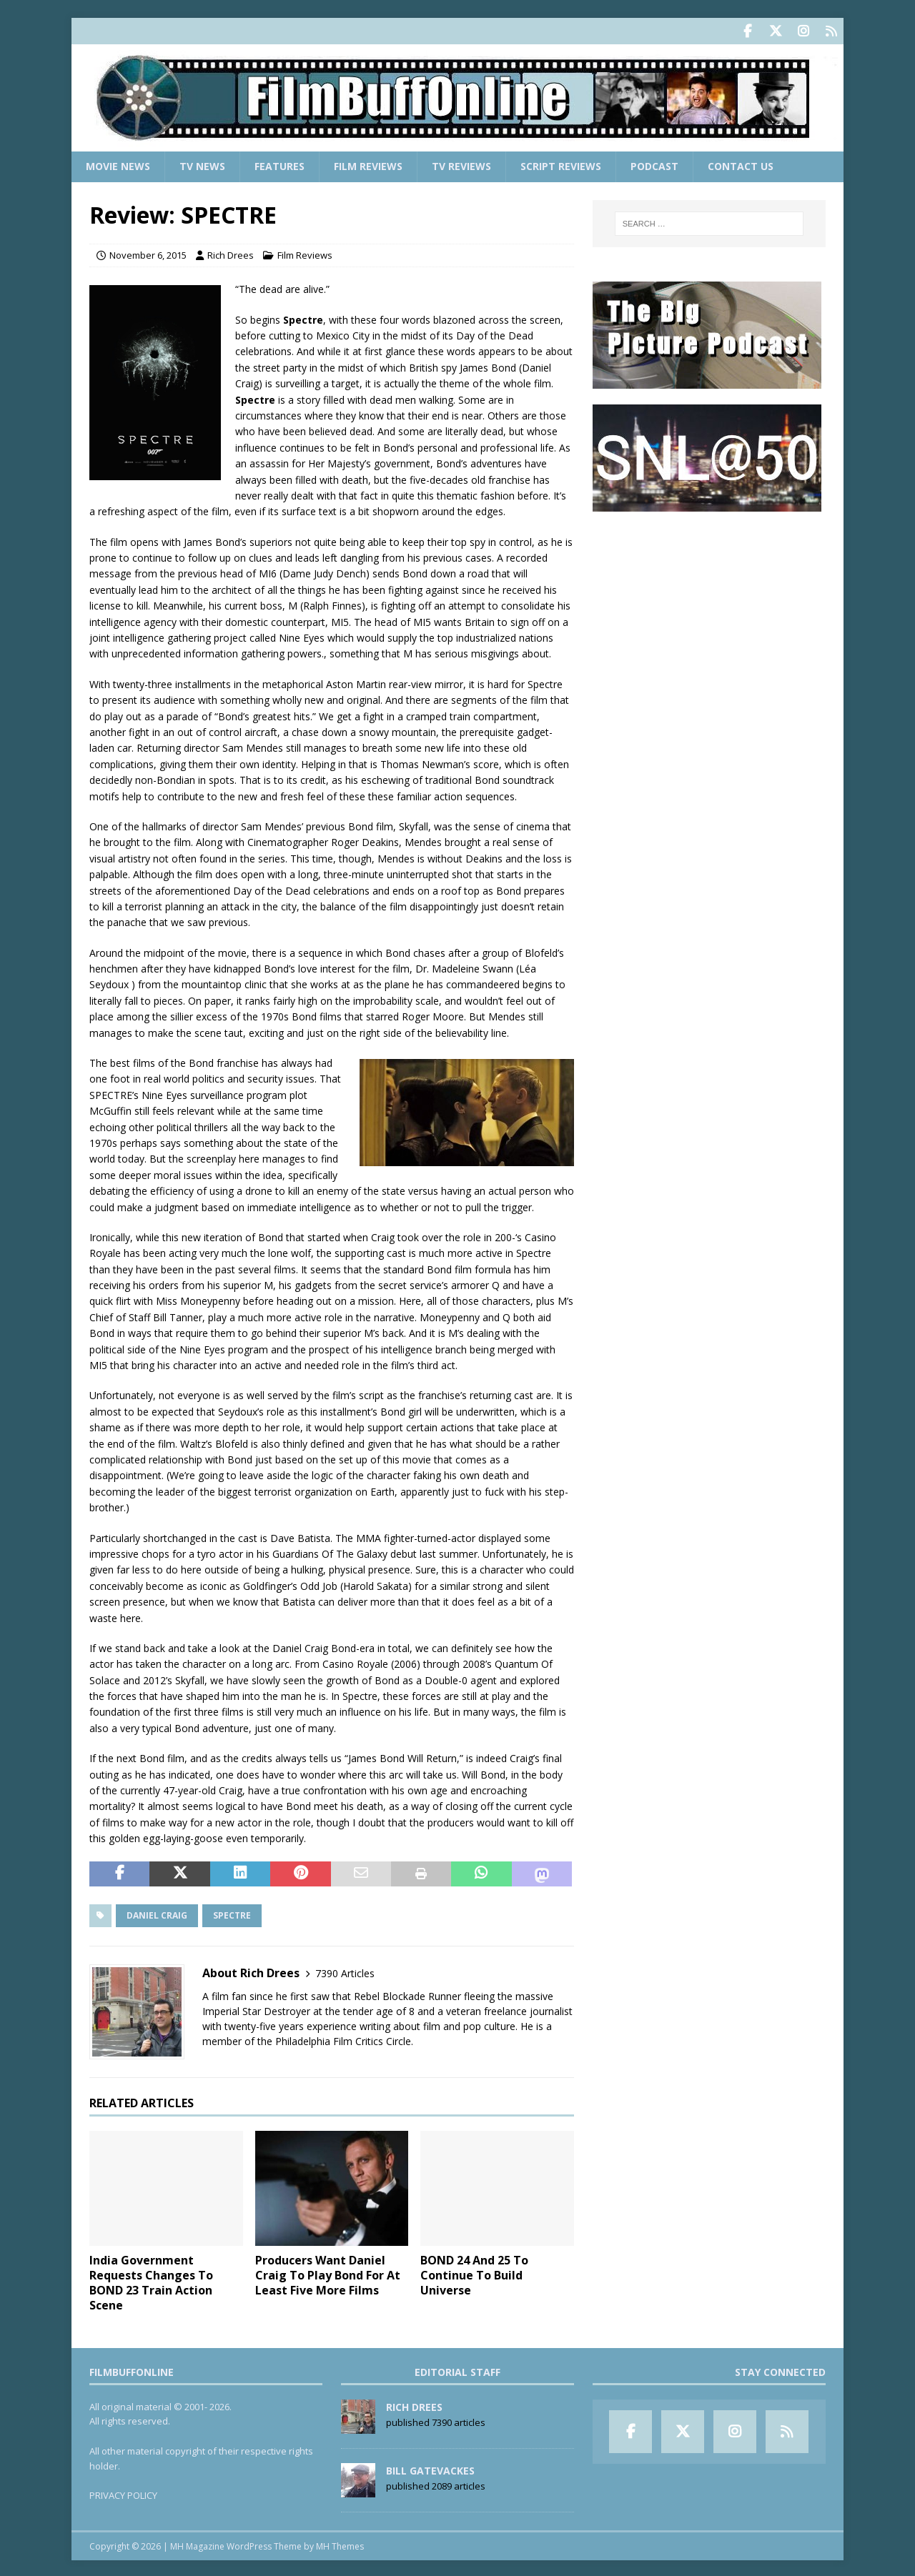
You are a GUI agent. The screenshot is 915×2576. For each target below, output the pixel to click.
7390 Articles (345, 1971)
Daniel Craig (157, 1914)
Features (279, 164)
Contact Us (740, 164)
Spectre (232, 1914)
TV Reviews (461, 164)
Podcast (654, 164)
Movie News (118, 164)
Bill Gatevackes (430, 2468)
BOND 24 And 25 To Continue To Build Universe (474, 2274)
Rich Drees (230, 253)
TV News (202, 164)
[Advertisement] (709, 615)
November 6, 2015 (148, 253)
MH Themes (340, 2544)
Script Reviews (560, 164)
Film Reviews (368, 164)
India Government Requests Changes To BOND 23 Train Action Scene (151, 2281)
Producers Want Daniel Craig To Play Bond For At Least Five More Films (327, 2274)
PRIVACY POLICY (123, 2493)
